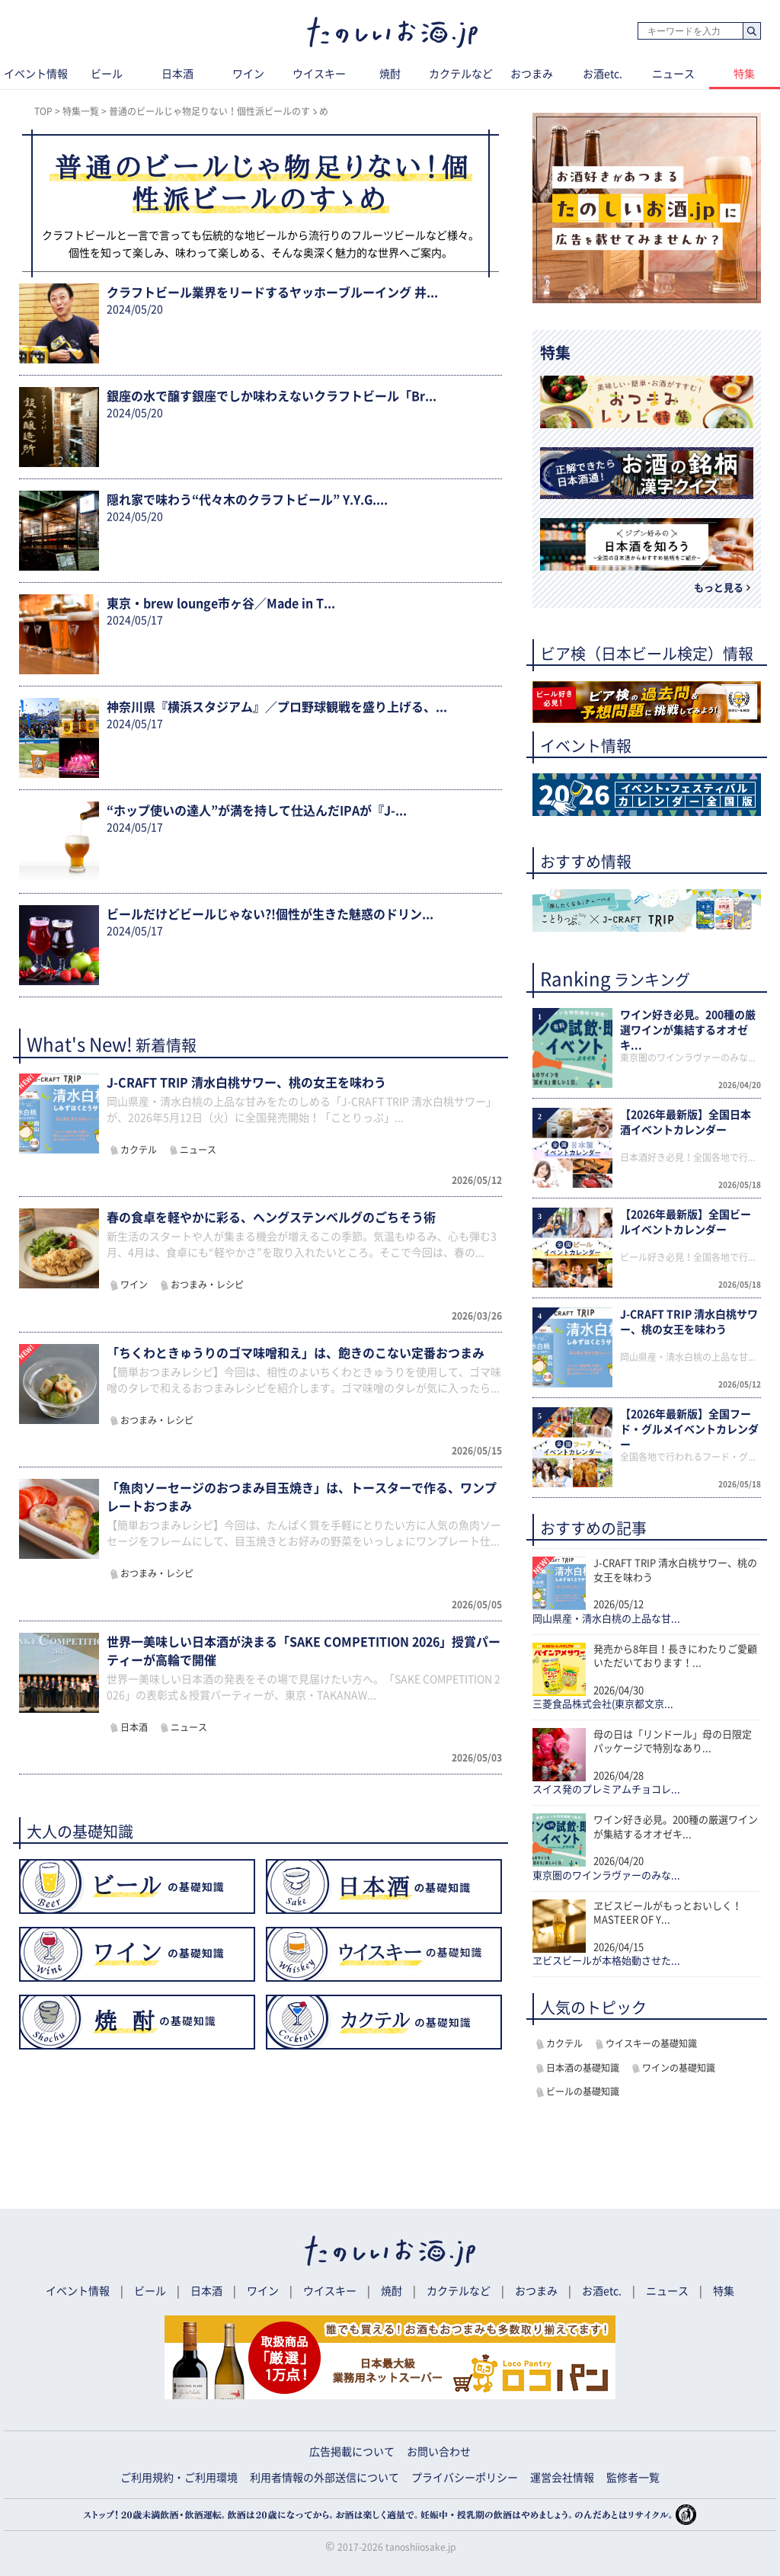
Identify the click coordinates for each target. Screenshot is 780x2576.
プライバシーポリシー (464, 2477)
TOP (43, 111)
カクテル (138, 1149)
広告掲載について (352, 2451)
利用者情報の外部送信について (324, 2477)
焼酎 (390, 74)
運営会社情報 (562, 2477)
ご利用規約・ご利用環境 (179, 2477)
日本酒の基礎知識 (582, 2067)
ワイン (248, 74)
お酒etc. (602, 74)
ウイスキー (319, 74)
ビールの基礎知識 (582, 2091)
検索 (751, 31)
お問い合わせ (439, 2451)
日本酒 (177, 74)
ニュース (673, 74)
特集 (723, 2291)
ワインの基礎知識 (678, 2067)
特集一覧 (80, 111)
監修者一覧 (633, 2477)
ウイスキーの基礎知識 (651, 2043)
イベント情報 (78, 2291)
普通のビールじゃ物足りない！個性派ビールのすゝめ (218, 111)
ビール (107, 74)
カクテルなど (461, 74)
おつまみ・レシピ (207, 1284)
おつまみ (531, 74)
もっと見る (718, 588)
